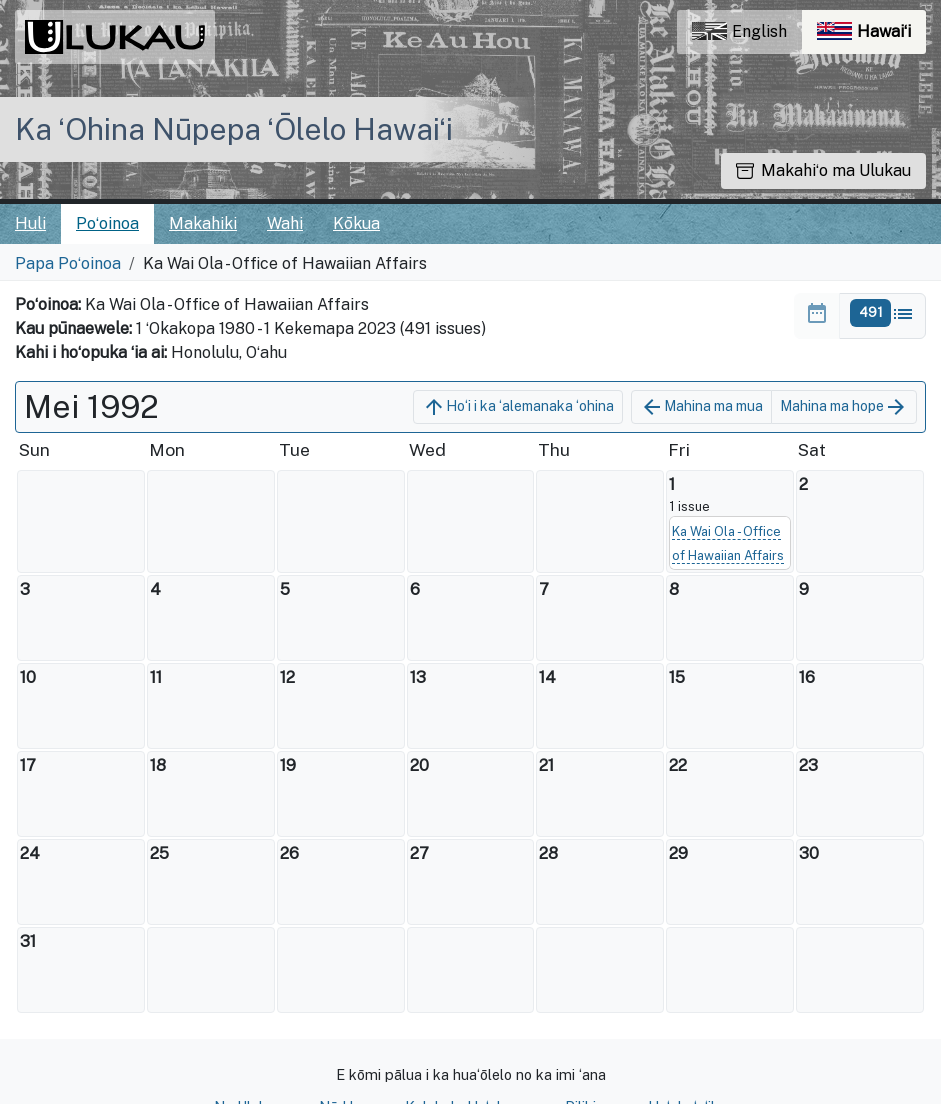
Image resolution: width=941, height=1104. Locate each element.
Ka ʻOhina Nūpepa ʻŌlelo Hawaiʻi (234, 129)
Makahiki (203, 223)
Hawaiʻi (871, 36)
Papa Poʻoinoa (68, 263)
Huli (30, 223)
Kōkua (356, 223)
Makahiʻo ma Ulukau (823, 170)
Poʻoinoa (107, 223)
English (739, 31)
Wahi (285, 223)
